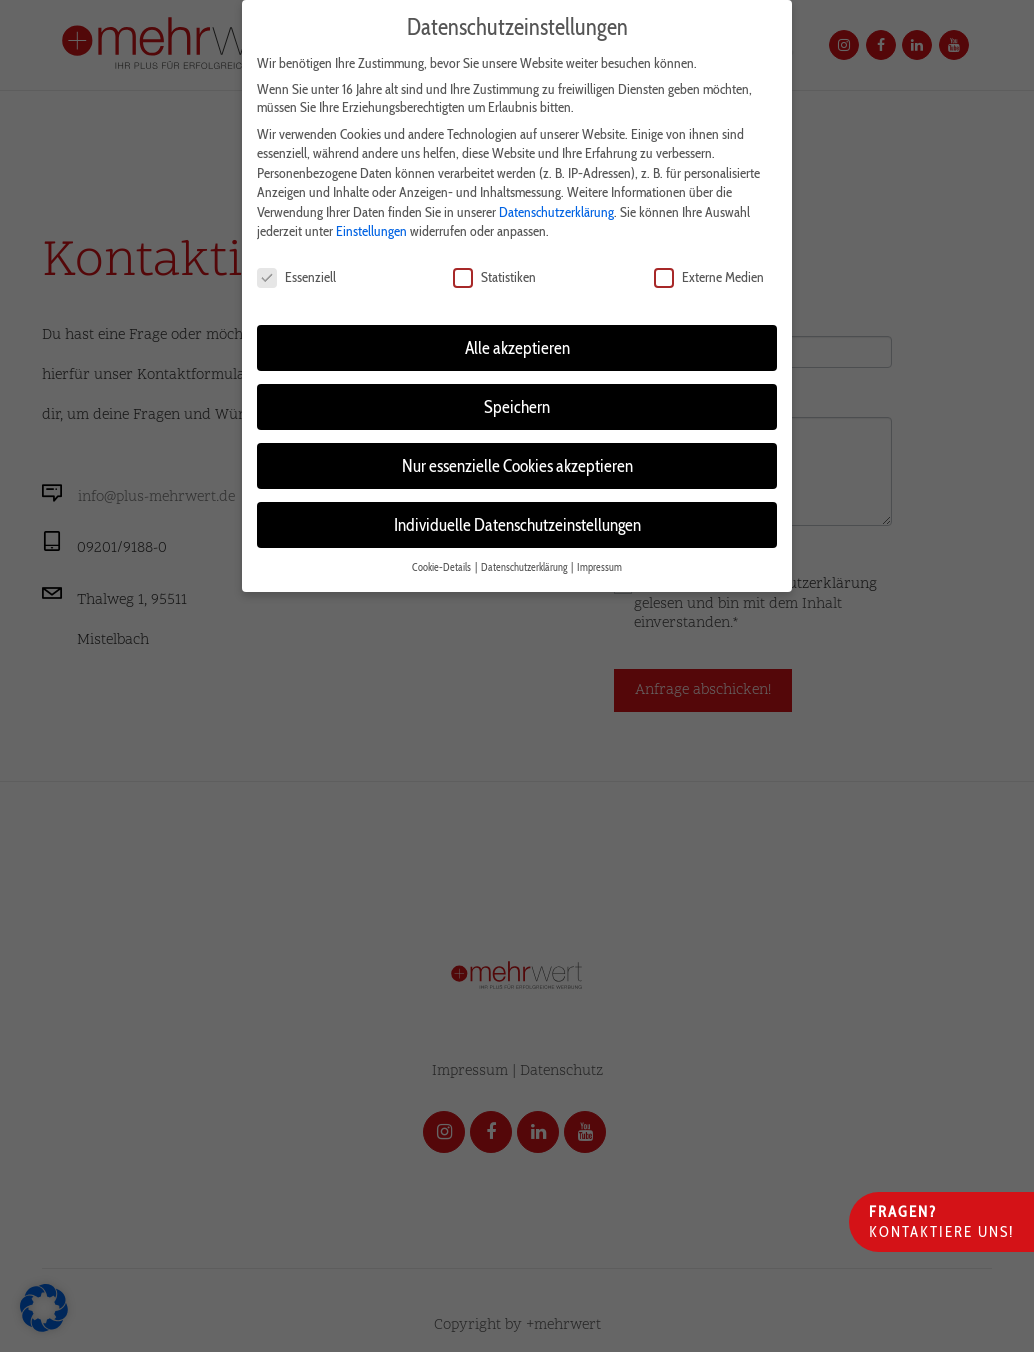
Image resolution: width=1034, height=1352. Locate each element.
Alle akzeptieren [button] (517, 342)
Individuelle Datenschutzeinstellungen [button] (517, 519)
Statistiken (494, 273)
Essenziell (296, 273)
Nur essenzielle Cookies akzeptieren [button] (517, 460)
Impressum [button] (599, 562)
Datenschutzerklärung (556, 207)
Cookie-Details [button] (442, 562)
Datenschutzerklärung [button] (525, 562)
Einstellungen (371, 227)
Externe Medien (709, 273)
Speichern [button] (517, 401)
